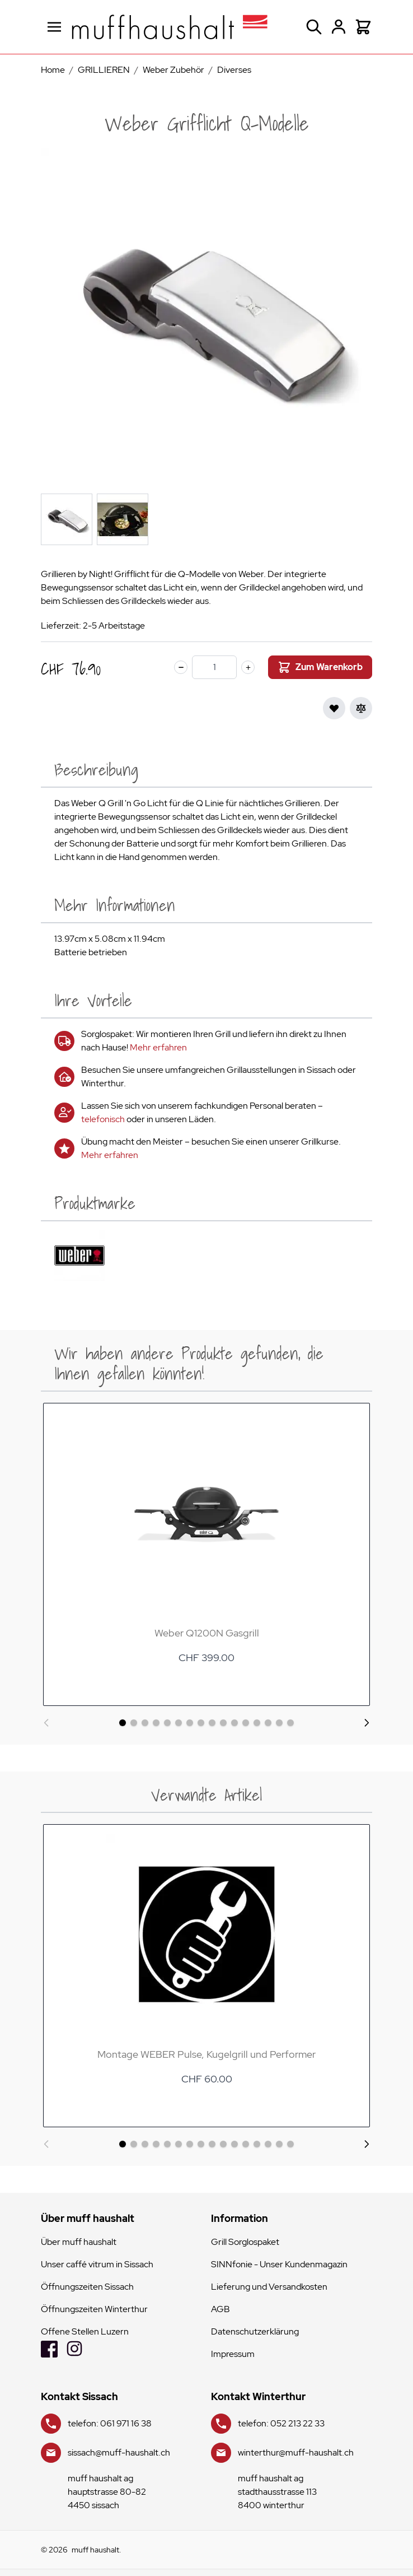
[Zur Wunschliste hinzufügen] (334, 708)
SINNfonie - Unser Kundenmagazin (279, 2264)
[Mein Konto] (339, 27)
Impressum (233, 2354)
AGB (220, 2309)
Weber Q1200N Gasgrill (206, 1632)
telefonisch (103, 1119)
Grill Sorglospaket (245, 2242)
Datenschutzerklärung (255, 2331)
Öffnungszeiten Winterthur (94, 2309)
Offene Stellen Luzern (85, 2331)
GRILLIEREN (104, 70)
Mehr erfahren (158, 1047)
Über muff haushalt (78, 2242)
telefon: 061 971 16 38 (110, 2423)
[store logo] (169, 27)
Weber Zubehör (173, 70)
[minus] (180, 667)
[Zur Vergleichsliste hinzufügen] (361, 708)
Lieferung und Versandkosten (269, 2287)
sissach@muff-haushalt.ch (119, 2452)
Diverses (234, 70)
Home (53, 70)
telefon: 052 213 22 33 (281, 2423)
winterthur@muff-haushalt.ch (296, 2452)
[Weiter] (366, 1722)
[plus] (248, 667)
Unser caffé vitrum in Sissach (97, 2264)
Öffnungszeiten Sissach (87, 2287)
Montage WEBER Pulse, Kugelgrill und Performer (206, 2054)
